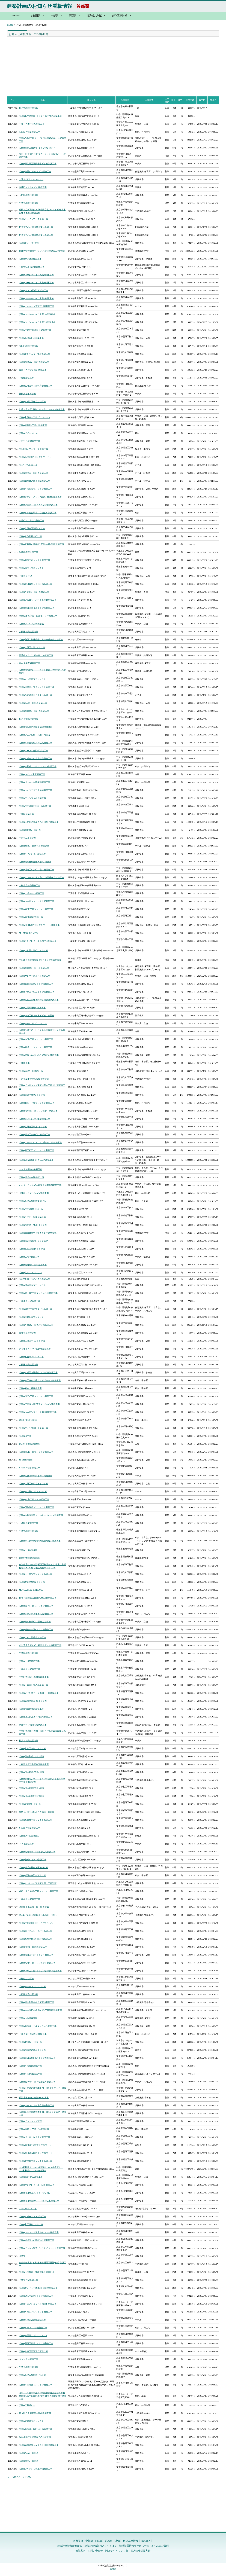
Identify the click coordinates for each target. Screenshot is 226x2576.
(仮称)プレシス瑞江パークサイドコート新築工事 (42, 2248)
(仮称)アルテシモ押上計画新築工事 (35, 2469)
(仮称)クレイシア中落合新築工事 (34, 1118)
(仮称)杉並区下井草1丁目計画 (33, 1225)
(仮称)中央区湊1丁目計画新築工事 (35, 806)
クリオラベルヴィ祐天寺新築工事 (35, 1348)
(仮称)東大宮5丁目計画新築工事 (34, 711)
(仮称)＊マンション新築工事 (32, 853)
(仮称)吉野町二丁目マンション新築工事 (37, 766)
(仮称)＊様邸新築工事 (29, 1661)
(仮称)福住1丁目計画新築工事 (33, 1947)
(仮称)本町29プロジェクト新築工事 (35, 2312)
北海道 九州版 (113, 2541)
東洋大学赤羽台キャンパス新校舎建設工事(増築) (42, 251)
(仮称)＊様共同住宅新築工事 (32, 401)
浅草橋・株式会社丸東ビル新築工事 (36, 655)
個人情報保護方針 (140, 2550)
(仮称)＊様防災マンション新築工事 (35, 489)
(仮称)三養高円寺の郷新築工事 (33, 1685)
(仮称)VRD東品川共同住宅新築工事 (35, 1717)
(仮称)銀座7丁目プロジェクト (33, 1023)
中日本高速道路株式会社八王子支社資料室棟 (40, 960)
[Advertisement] (59, 63)
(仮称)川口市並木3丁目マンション (35, 2193)
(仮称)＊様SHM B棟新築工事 (32, 2216)
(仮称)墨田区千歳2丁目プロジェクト (36, 2145)
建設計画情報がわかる (69, 2545)
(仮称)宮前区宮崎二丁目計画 (32, 2050)
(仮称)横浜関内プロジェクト (32, 1285)
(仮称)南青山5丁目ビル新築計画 (34, 2129)
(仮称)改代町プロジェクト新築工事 (35, 2161)
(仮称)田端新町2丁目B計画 (31, 1796)
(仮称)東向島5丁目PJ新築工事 (33, 1264)
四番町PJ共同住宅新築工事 (31, 520)
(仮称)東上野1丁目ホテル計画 (33, 1491)
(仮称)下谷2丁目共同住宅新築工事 (35, 330)
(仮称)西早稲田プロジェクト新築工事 (36, 1150)
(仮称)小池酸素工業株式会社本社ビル (36, 2272)
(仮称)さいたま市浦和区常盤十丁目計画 (37, 1883)
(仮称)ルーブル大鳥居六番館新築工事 (36, 2105)
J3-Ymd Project (25, 1460)
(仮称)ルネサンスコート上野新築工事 (36, 901)
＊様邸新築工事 (26, 378)
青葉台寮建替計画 (27, 1333)
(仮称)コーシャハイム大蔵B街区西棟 (36, 282)
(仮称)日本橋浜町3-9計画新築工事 (35, 1621)
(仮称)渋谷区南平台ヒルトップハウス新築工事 (41, 1515)
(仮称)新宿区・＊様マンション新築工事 (37, 2026)
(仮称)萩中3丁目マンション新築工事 (36, 1606)
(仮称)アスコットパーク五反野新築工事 (37, 600)
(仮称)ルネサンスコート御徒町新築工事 (37, 1412)
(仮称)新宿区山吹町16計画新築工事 (35, 2429)
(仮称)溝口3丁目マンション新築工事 (36, 1452)
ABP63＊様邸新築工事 (29, 132)
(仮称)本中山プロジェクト (31, 568)
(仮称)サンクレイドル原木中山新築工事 (37, 941)
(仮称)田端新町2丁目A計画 (31, 1788)
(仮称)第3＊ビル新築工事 (31, 2177)
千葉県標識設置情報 (28, 1653)
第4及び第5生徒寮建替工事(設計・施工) (37, 1915)
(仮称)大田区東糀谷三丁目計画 (33, 1483)
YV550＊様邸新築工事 (29, 1467)
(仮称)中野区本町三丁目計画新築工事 (36, 992)
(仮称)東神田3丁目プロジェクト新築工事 (38, 1111)
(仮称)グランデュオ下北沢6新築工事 (36, 1613)
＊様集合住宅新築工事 (29, 1301)
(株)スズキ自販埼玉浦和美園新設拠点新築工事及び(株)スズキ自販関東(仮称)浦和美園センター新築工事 (42, 2395)
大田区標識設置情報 (28, 195)
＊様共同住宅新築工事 (29, 885)
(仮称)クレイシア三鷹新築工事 (33, 219)
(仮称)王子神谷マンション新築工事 (35, 1574)
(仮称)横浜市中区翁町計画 (31, 1177)
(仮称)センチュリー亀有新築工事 (34, 354)
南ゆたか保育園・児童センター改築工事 (38, 616)
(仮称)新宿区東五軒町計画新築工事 (35, 1939)
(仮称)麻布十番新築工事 (30, 1388)
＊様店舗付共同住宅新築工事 (33, 2034)
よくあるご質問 (160, 2545)
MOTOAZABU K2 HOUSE (31, 1590)
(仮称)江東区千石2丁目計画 (32, 1341)
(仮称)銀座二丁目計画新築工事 (33, 473)
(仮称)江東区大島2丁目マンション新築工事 (39, 1404)
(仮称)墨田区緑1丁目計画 (31, 917)
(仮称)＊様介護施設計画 (30, 2074)
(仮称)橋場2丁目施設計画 (31, 1071)
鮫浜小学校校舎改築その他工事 (34, 2097)
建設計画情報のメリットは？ (101, 2545)
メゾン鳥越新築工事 (28, 2359)
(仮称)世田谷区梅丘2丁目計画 (33, 1126)
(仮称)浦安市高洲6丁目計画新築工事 (36, 1629)
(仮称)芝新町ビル (27, 2405)
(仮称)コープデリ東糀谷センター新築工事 (39, 2232)
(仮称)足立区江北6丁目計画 (32, 1249)
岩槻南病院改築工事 (28, 552)
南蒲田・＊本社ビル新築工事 (33, 187)
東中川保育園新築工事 (29, 663)
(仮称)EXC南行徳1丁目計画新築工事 (36, 2296)
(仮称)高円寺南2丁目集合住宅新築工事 (37, 1851)
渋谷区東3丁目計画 (28, 1420)
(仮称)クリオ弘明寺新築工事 (32, 1637)
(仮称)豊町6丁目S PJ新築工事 (32, 1859)
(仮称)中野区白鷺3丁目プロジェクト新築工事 (40, 1970)
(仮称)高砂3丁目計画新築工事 (33, 703)
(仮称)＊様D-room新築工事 (31, 893)
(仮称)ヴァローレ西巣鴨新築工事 (34, 782)
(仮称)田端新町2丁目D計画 (31, 1756)
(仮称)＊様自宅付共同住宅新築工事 (35, 742)
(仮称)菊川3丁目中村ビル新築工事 (35, 171)
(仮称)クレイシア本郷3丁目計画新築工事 (38, 2288)
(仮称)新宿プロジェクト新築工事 (34, 560)
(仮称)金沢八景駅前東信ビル (32, 1201)
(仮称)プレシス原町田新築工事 (33, 1428)
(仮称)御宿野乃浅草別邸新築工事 (34, 481)
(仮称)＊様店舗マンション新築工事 (35, 2385)
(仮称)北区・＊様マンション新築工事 (36, 1103)
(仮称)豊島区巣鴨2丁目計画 (32, 1582)
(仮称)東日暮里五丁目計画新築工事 (35, 584)
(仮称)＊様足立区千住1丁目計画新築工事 (38, 1372)
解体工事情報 (119, 15)
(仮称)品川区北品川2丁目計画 (33, 1701)
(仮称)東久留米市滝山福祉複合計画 (35, 727)
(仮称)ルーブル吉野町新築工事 (33, 750)
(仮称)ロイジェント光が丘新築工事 (35, 1931)
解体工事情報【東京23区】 (138, 2541)
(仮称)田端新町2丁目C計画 (31, 1772)
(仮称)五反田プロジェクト (31, 1356)
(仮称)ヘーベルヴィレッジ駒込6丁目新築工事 (40, 1142)
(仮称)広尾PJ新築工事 (29, 1256)
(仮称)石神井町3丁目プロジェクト (35, 457)
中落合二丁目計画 (27, 838)
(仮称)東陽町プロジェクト (31, 2421)
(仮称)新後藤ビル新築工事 (31, 338)
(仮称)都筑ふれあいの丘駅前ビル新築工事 (39, 1055)
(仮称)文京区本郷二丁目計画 (32, 1748)
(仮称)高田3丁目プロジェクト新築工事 (37, 1962)
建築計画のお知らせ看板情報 (39, 6)
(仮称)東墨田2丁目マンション (33, 2335)
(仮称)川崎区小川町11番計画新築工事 (36, 869)
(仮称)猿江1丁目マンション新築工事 (36, 1396)
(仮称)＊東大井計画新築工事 (32, 2319)
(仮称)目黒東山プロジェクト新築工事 (36, 687)
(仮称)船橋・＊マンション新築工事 (35, 1047)
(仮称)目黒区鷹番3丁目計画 (32, 1095)
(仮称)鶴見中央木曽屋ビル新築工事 (35, 1309)
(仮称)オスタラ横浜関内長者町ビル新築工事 (40, 1540)
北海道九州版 (94, 15)
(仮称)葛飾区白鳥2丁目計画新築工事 (36, 984)
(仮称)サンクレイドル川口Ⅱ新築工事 (36, 2185)
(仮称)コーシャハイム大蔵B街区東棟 (36, 298)
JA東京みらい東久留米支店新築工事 (36, 227)
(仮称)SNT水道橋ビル (29, 1836)
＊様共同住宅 (25, 576)
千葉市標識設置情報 (28, 203)
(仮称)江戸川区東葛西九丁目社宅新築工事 (39, 822)
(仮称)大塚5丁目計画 (28, 2461)
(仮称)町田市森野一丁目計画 (32, 1875)
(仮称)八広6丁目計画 (28, 2453)
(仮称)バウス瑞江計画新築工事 (33, 290)
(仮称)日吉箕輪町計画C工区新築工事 (36, 1160)
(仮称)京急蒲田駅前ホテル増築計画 (35, 1475)
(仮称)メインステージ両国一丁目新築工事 (39, 1693)
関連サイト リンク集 (116, 2550)
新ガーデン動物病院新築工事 (33, 1725)
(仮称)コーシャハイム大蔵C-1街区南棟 (37, 314)
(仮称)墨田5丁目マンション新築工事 (36, 909)
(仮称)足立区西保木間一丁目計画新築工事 (39, 999)
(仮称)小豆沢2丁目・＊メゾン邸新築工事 (38, 504)
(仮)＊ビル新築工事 (28, 465)
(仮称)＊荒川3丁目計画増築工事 (34, 592)
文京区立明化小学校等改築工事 (34, 1677)
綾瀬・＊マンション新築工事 (33, 370)
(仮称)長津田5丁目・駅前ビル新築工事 (37, 2081)
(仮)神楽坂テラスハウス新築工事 (34, 1279)
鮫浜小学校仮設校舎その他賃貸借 (35, 2437)
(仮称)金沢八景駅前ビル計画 (32, 2375)
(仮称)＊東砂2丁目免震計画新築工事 (36, 1325)
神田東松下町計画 (27, 393)
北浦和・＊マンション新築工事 (34, 1193)
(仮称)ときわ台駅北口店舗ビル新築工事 (37, 512)
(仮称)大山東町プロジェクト (32, 679)
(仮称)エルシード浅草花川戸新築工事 (36, 306)
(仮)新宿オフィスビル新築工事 (33, 449)
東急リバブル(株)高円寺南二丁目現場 (36, 1812)
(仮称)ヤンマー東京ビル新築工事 (34, 976)
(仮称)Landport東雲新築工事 (32, 774)
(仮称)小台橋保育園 (28, 2018)
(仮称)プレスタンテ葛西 (30, 2121)
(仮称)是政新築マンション (31, 1317)
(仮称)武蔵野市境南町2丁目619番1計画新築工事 (41, 544)
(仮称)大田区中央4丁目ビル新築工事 (36, 1955)
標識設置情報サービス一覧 (134, 2545)
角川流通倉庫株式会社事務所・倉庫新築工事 (40, 1645)
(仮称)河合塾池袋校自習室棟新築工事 (36, 2002)
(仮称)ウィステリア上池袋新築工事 (35, 790)
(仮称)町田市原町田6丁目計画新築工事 (37, 2058)
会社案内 (80, 2550)
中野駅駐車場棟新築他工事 (31, 266)
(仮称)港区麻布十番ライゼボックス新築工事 (40, 1380)
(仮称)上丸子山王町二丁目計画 (33, 950)
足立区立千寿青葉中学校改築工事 (35, 2413)
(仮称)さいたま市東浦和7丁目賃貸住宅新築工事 (41, 877)
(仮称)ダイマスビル (28, 433)
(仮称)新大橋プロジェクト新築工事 (35, 1820)
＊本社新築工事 (26, 1843)
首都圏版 (35, 15)
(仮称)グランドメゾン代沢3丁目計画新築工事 (40, 497)
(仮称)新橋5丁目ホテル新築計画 (34, 846)
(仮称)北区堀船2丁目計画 (31, 2224)
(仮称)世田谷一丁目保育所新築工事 (35, 385)
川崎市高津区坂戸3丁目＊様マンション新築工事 (42, 409)
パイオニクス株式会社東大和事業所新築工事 (40, 1185)
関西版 (72, 15)
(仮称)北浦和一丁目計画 (30, 2042)
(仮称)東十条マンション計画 (32, 1986)
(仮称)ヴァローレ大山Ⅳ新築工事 (34, 2137)
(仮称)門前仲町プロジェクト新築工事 (36, 1507)
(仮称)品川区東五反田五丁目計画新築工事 (39, 2445)
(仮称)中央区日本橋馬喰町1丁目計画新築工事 (40, 2010)
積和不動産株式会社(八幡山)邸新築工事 (37, 1598)
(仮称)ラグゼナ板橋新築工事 (32, 1217)
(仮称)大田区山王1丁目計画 (32, 647)
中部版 (54, 15)
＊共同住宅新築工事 (28, 1523)
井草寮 (22, 2256)
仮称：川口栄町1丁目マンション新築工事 (38, 1891)
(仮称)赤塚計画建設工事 (30, 259)
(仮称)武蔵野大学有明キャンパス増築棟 (37, 1233)
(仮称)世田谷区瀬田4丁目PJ (32, 528)
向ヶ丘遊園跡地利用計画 (30, 1169)
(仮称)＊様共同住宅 (28, 1550)
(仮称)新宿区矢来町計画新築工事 (34, 1134)
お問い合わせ (95, 2550)
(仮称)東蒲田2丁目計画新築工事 (34, 362)
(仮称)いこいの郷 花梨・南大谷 (34, 735)
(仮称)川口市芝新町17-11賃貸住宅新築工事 (39, 2200)
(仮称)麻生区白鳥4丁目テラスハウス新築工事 (40, 116)
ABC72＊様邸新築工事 (29, 441)
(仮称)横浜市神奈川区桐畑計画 (33, 1867)
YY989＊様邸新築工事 (29, 1828)
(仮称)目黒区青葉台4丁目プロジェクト (37, 147)
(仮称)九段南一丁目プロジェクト (34, 417)
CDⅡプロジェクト (28, 2208)
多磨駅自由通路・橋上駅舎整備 (34, 1907)
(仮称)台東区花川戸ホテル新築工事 (35, 695)
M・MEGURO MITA (28, 933)
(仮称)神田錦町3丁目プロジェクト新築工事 (39, 925)
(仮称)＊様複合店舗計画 (30, 2066)
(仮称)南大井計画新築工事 (31, 1709)
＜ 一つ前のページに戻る (19, 2477)
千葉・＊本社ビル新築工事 (31, 124)
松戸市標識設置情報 (28, 108)
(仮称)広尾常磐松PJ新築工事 (32, 1007)
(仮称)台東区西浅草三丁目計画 (33, 2351)
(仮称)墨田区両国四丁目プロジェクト (36, 2153)
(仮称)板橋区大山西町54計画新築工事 (36, 2240)
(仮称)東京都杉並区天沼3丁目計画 (35, 861)
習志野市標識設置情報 (29, 1444)
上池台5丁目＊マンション (31, 179)
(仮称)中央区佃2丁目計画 (31, 1209)
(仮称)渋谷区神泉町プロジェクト (34, 1241)
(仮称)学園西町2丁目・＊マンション (36, 1923)
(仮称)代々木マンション (30, 1272)
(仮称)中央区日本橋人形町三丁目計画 (36, 1015)
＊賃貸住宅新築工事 (28, 2280)
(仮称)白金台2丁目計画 (30, 830)
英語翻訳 (113, 2569)
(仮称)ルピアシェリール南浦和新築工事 (37, 2304)
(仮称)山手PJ (25, 1436)
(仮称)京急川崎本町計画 (30, 536)
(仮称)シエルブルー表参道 (31, 623)
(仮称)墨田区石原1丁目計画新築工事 (36, 2343)
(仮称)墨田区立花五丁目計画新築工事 (36, 608)
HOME (16, 15)
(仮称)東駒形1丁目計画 (30, 1804)
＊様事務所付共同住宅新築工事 (34, 1764)
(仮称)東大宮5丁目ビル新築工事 (34, 968)
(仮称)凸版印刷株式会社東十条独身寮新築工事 (41, 639)
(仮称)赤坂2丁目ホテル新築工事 (34, 1499)
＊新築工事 (24, 1063)
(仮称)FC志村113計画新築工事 (33, 2327)
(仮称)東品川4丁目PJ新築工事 (33, 425)
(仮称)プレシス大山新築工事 (32, 798)
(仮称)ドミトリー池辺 (29, 243)
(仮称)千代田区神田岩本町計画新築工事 (37, 163)
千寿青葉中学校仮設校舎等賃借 (34, 1079)
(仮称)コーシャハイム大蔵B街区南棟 (36, 274)
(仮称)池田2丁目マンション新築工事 (36, 1039)
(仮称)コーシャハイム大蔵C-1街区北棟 (37, 322)
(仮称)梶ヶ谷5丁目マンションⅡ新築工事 (38, 1293)
